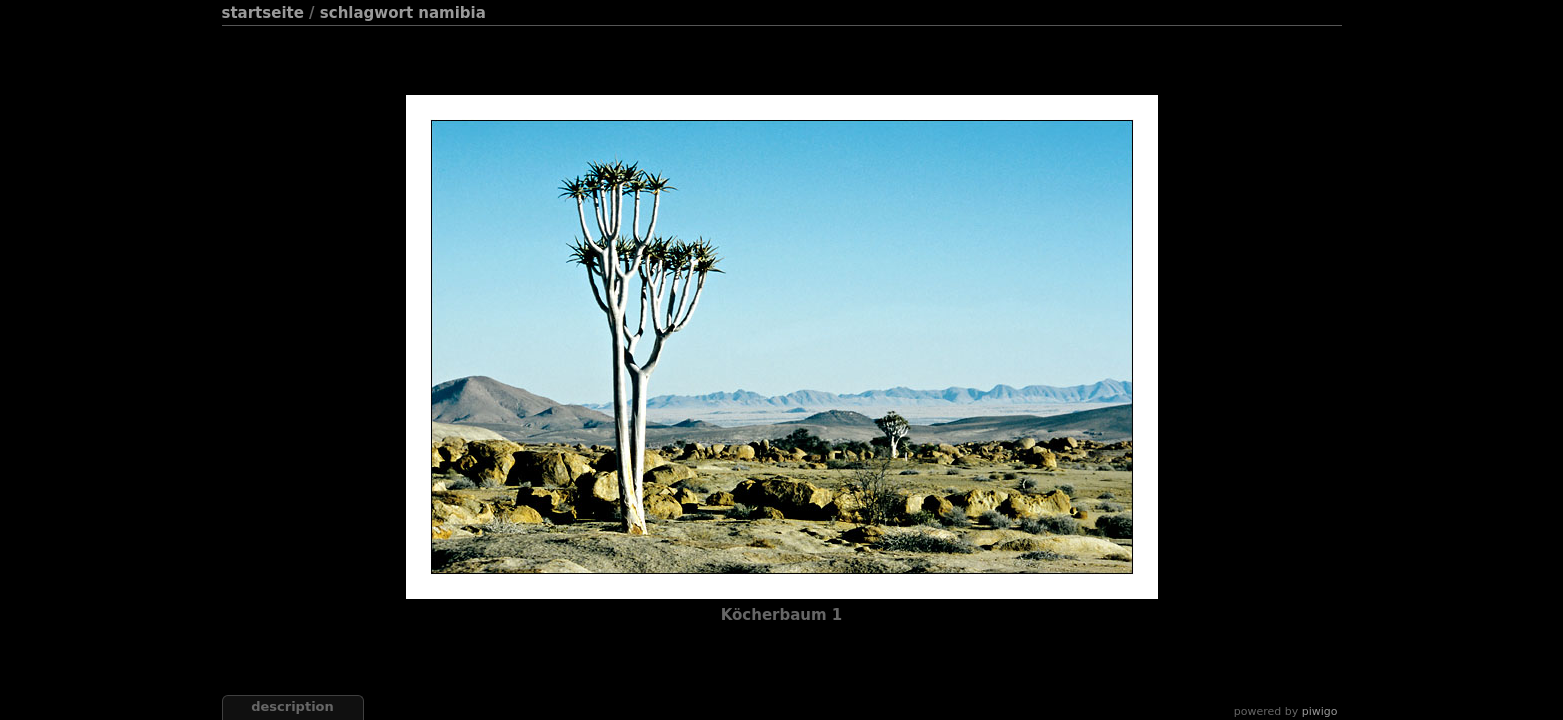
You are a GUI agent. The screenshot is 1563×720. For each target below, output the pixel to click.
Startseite (263, 13)
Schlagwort (366, 13)
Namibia (452, 13)
